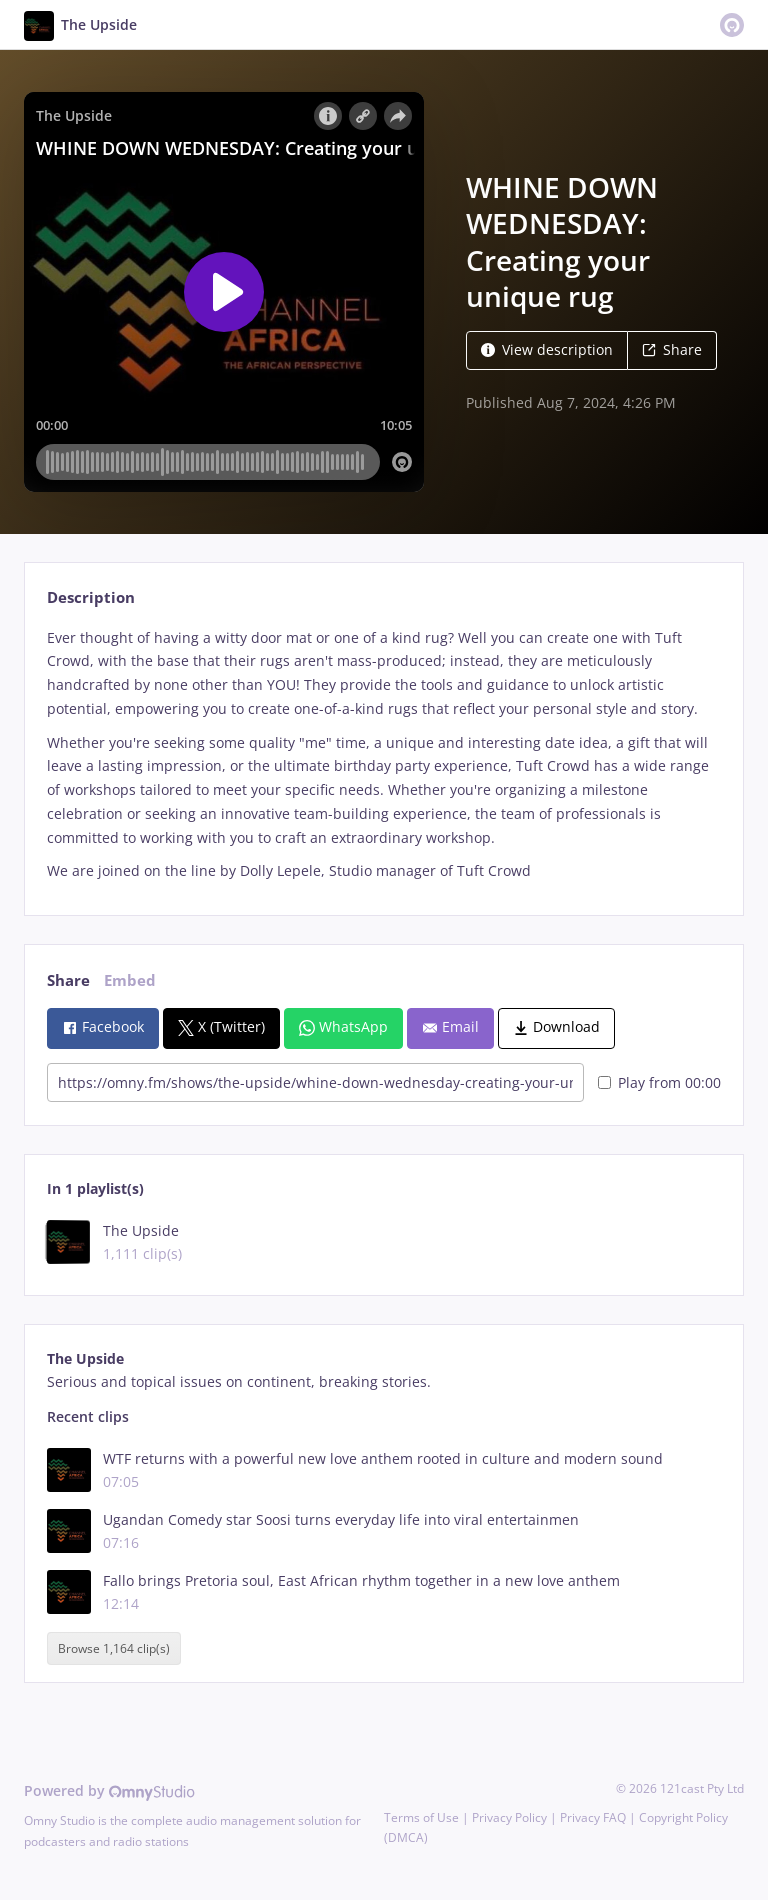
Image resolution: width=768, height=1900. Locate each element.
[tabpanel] (383, 755)
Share (672, 349)
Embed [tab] (130, 980)
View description (547, 349)
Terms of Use (421, 1817)
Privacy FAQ (593, 1817)
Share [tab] (68, 980)
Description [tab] (91, 597)
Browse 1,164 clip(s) (114, 1648)
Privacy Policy (509, 1817)
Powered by (109, 1790)
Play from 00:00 (659, 1082)
